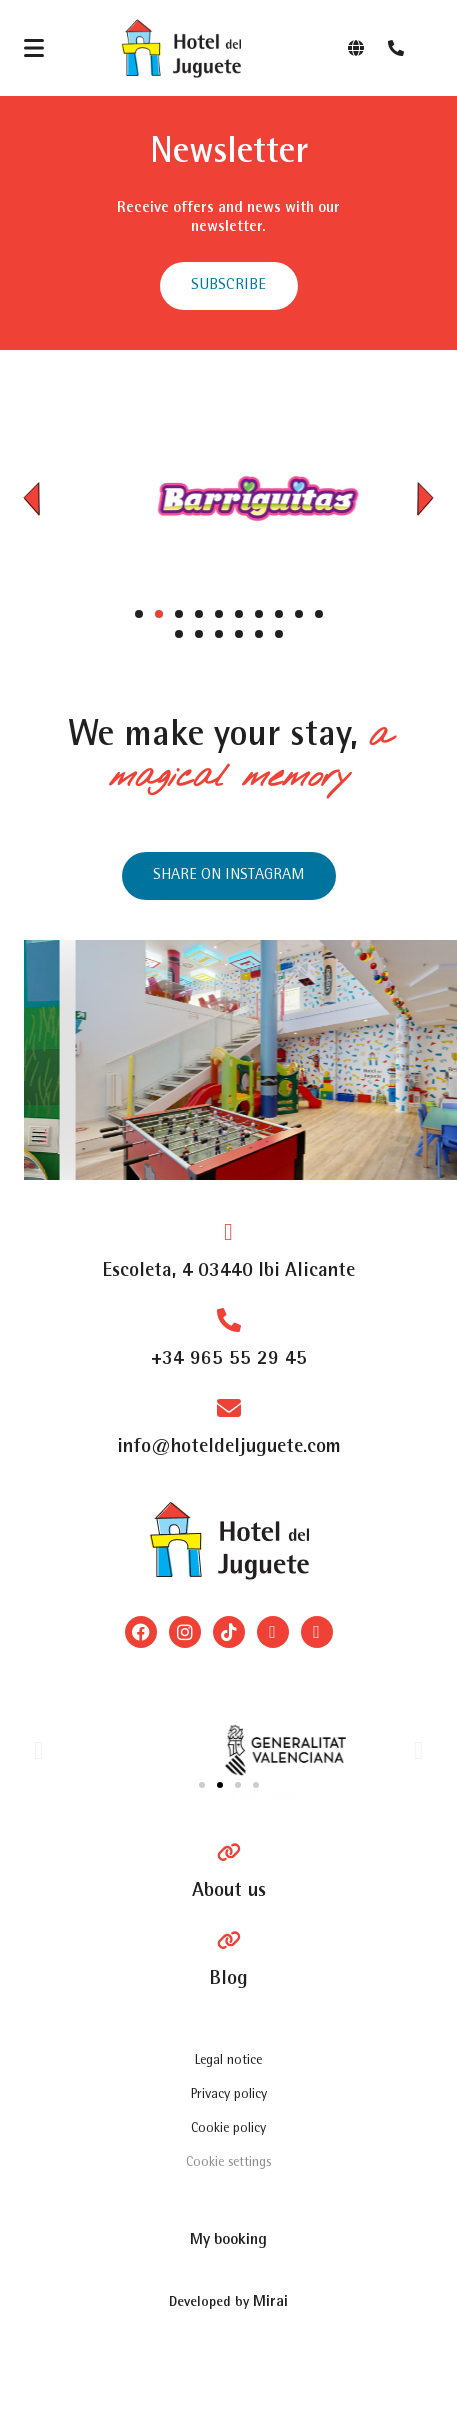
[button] (31, 498)
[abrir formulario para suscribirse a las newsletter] (229, 286)
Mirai (270, 2303)
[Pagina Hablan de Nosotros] (229, 1872)
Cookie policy (228, 2129)
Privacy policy (229, 2095)
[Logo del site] (181, 48)
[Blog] (228, 1960)
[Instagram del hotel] (229, 876)
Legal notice (228, 2061)
